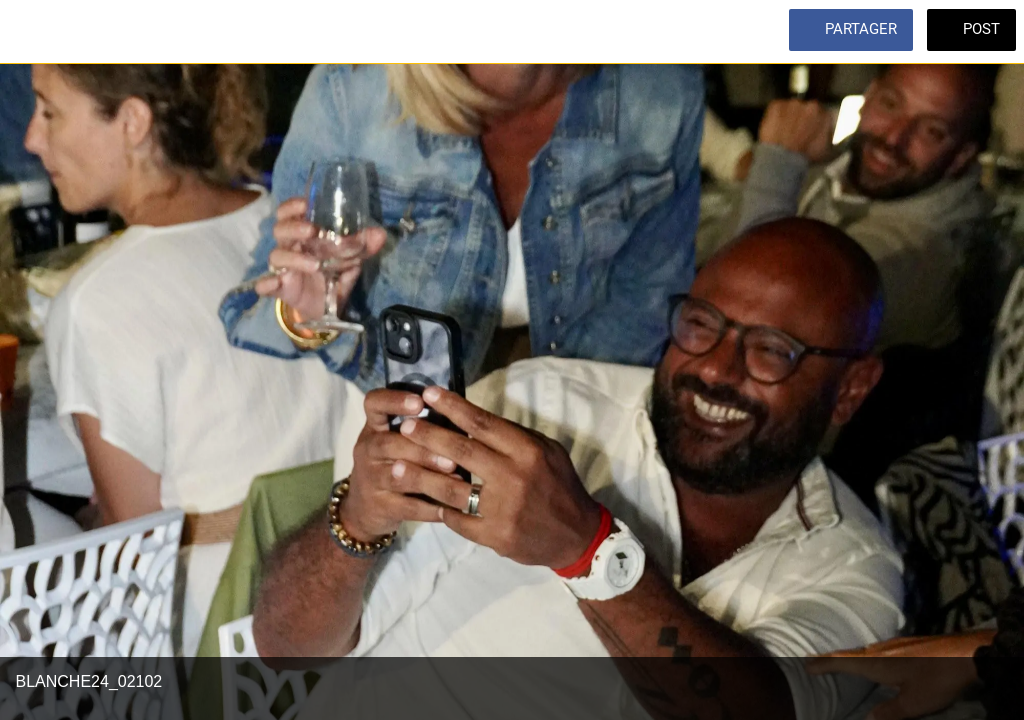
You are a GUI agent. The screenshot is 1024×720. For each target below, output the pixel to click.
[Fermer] (32, 32)
